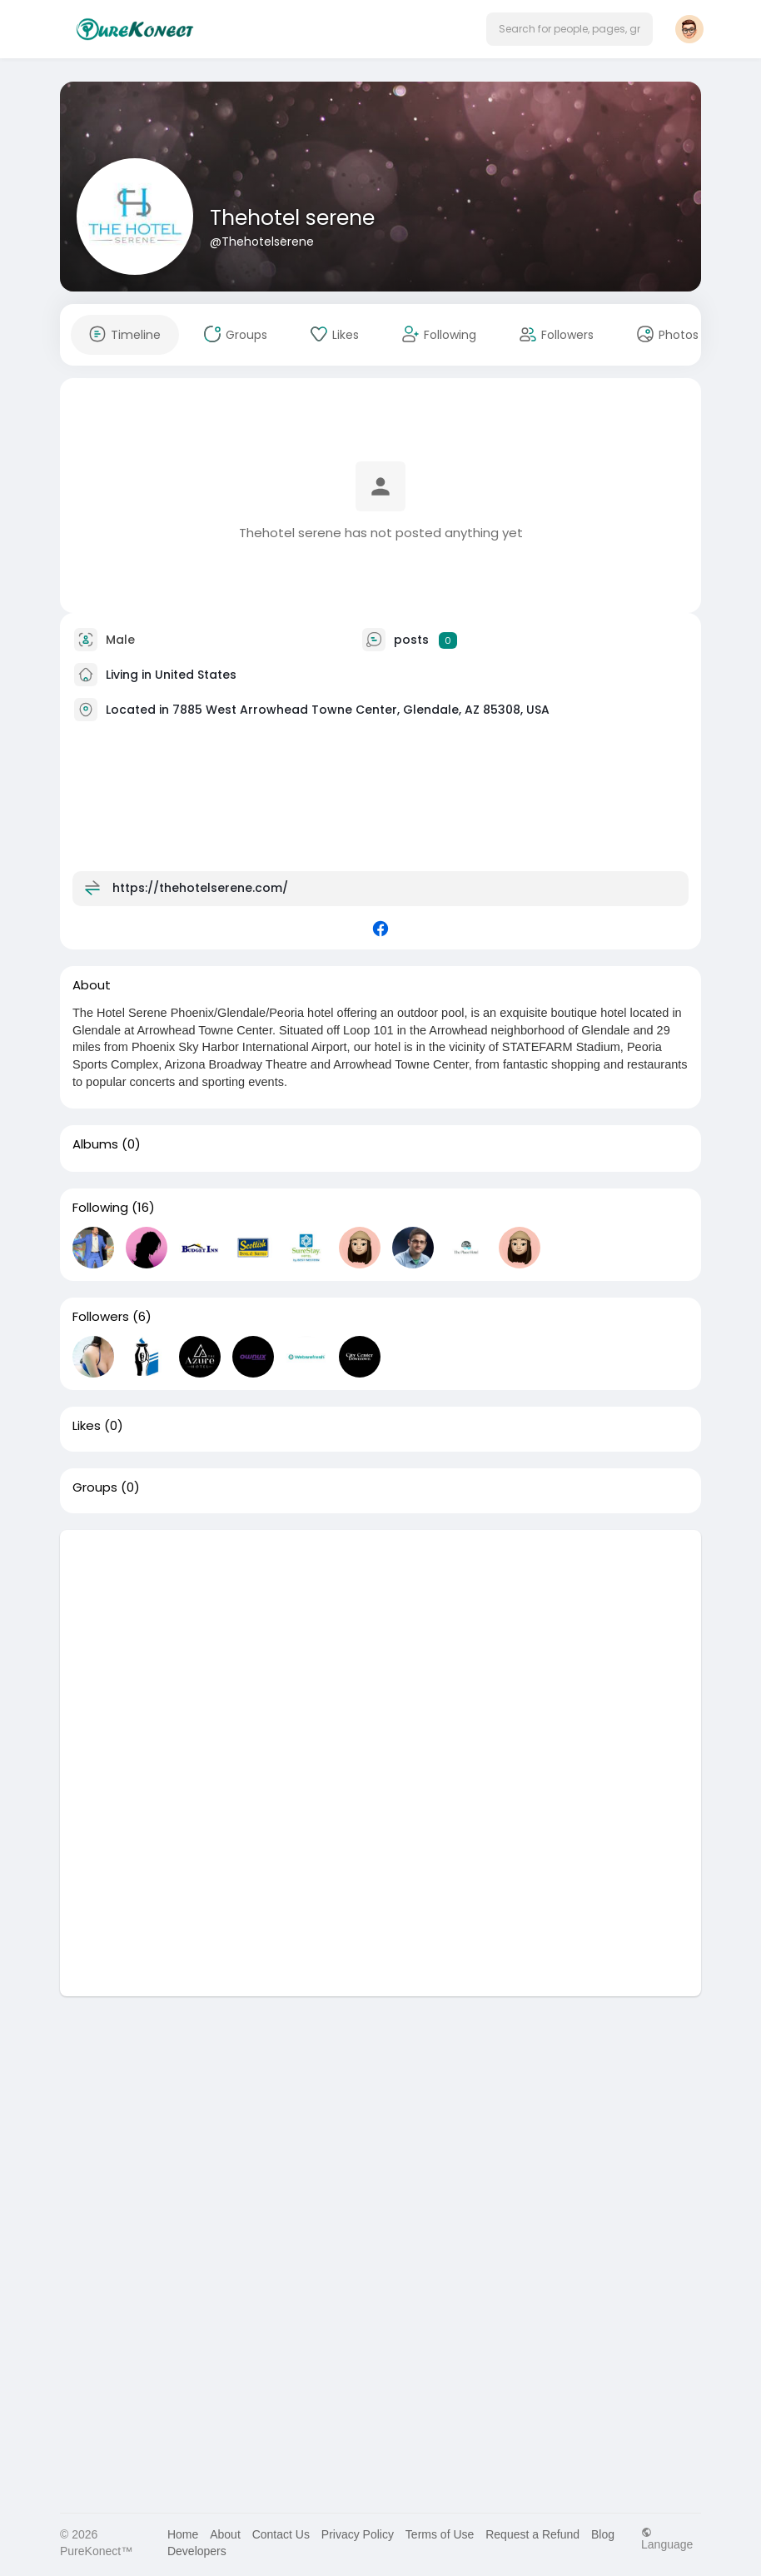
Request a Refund (532, 2534)
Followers (100, 1316)
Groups (94, 1487)
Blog (602, 2534)
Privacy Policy (357, 2534)
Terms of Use (439, 2534)
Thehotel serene (292, 217)
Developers (196, 2551)
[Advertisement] (380, 1646)
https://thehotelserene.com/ (200, 887)
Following (100, 1207)
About (225, 2534)
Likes (86, 1425)
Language (667, 2538)
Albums (95, 1144)
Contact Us (281, 2534)
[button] (569, 29)
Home (182, 2534)
